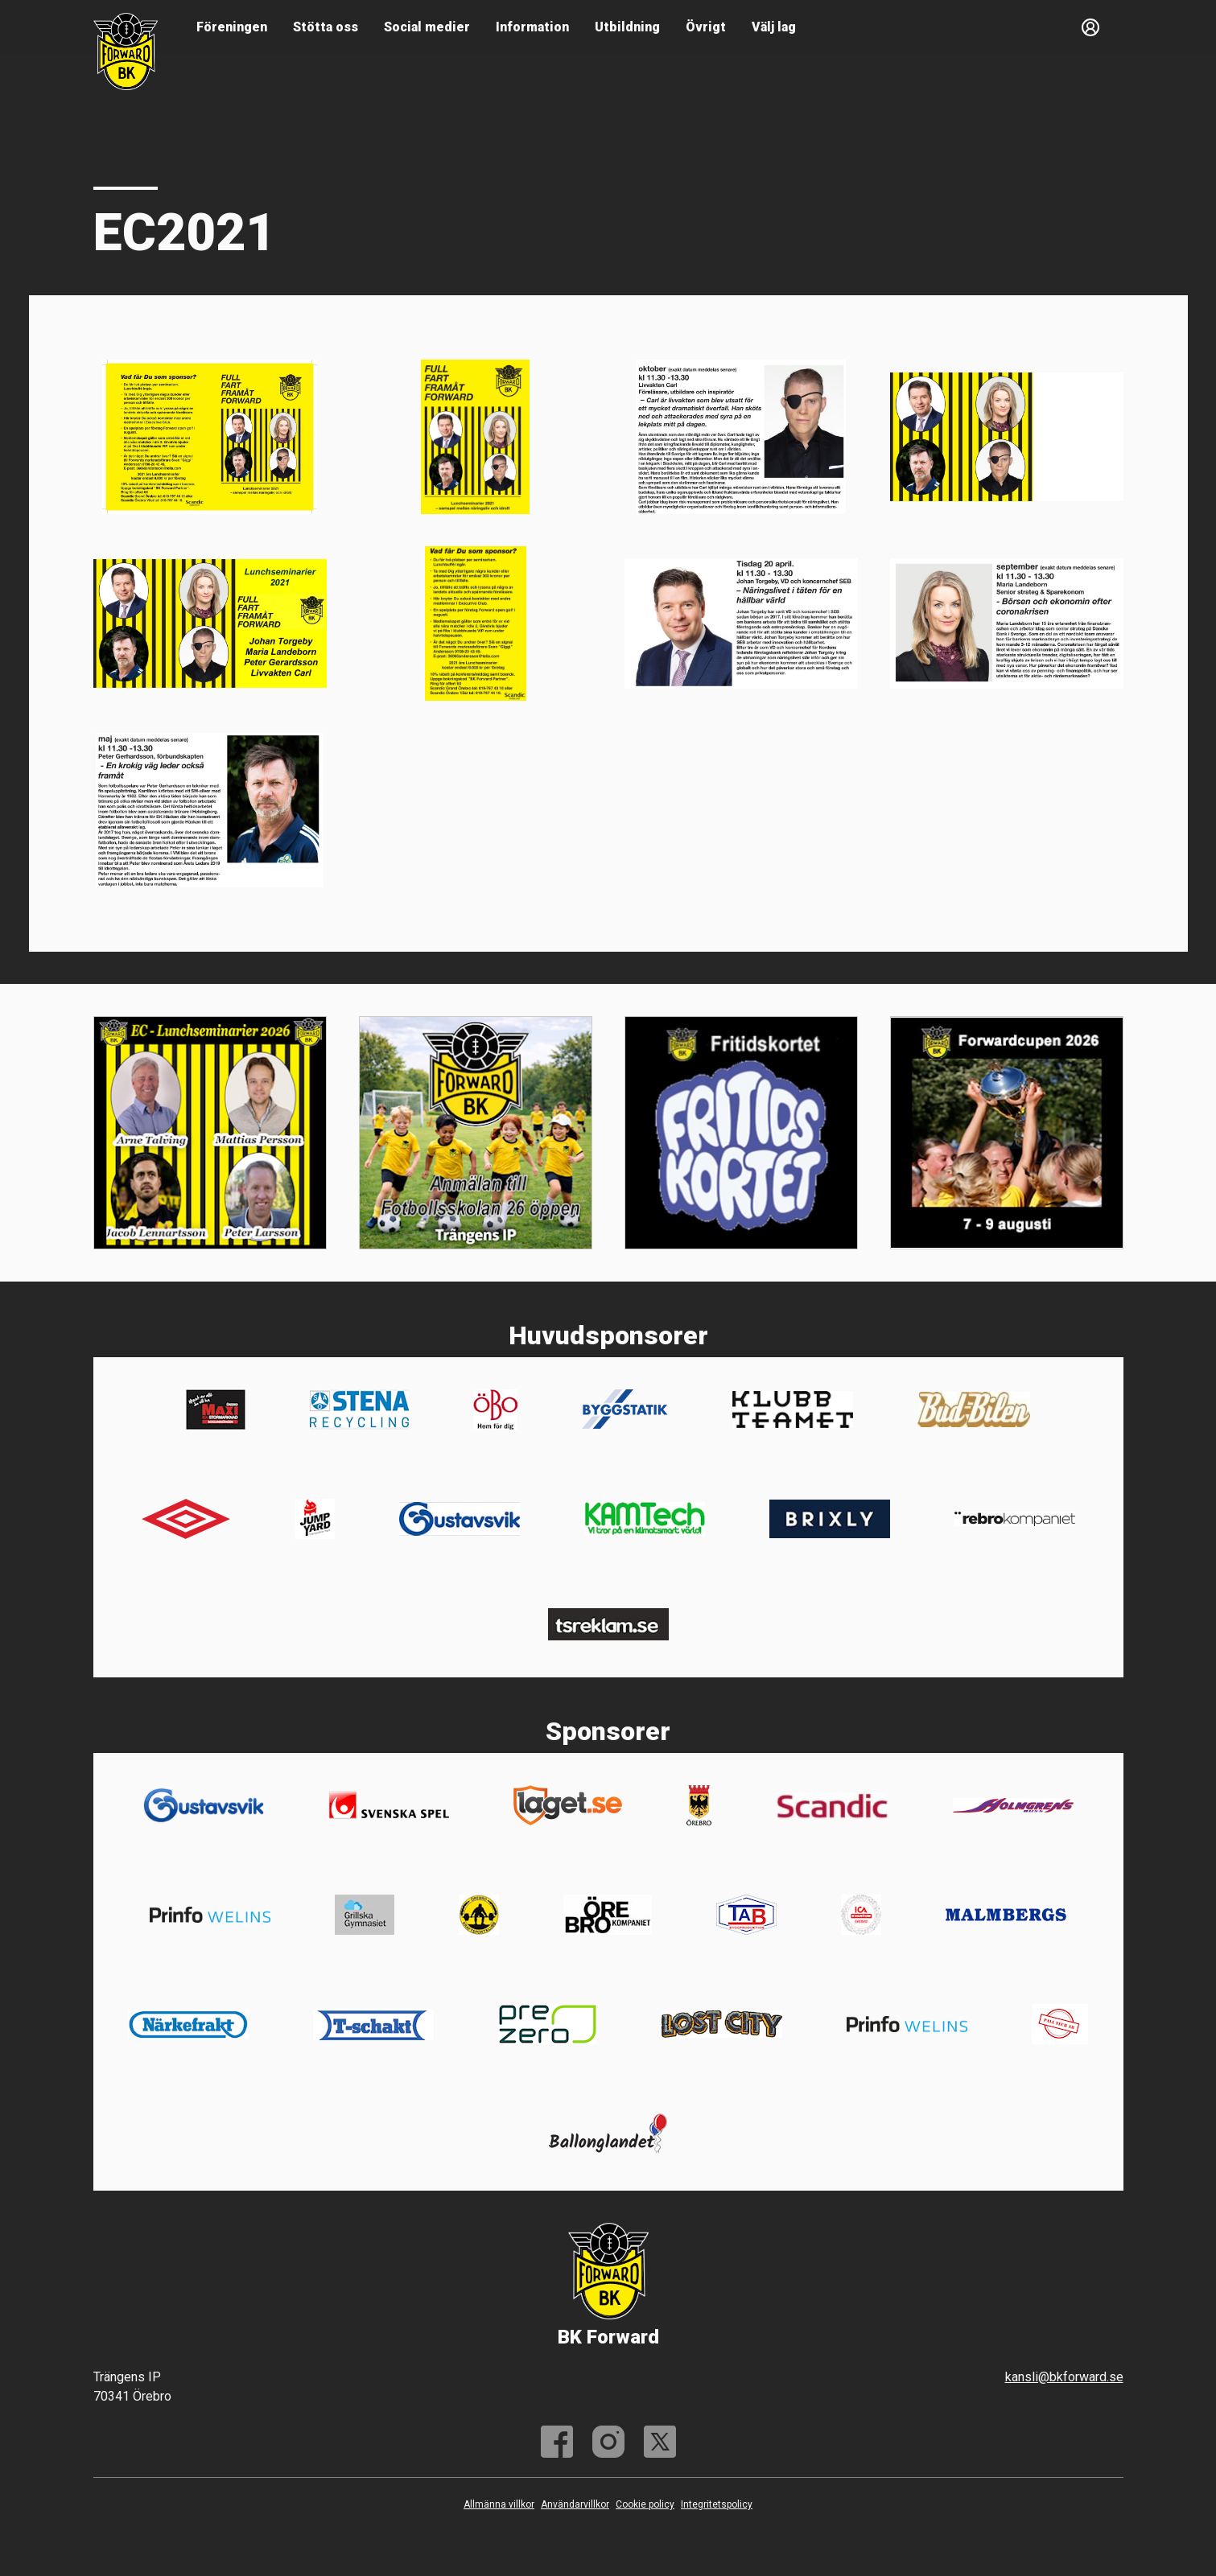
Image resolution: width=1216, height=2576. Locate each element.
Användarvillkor (575, 2504)
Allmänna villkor (499, 2504)
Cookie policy (645, 2504)
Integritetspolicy (716, 2504)
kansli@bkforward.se (1064, 2377)
